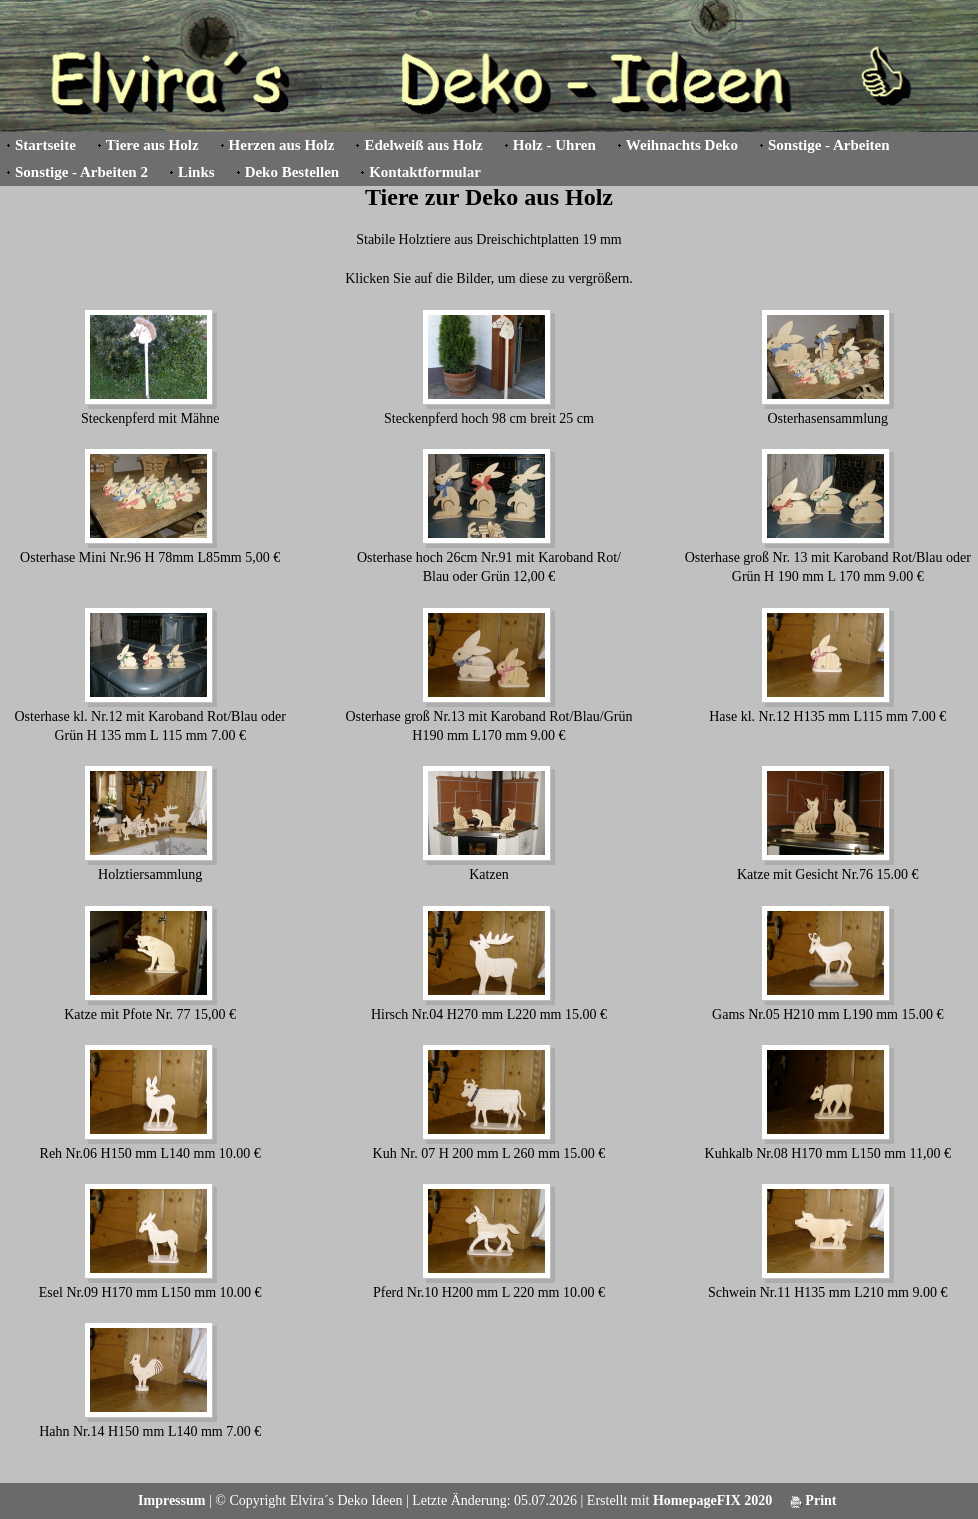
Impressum (171, 1500)
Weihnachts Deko (682, 145)
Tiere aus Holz (152, 145)
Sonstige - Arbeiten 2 (81, 172)
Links (196, 172)
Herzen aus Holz (282, 145)
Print (813, 1500)
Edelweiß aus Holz (423, 145)
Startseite (45, 145)
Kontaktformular (425, 172)
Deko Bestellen (292, 172)
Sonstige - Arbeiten (829, 145)
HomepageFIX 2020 (712, 1500)
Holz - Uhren (554, 145)
